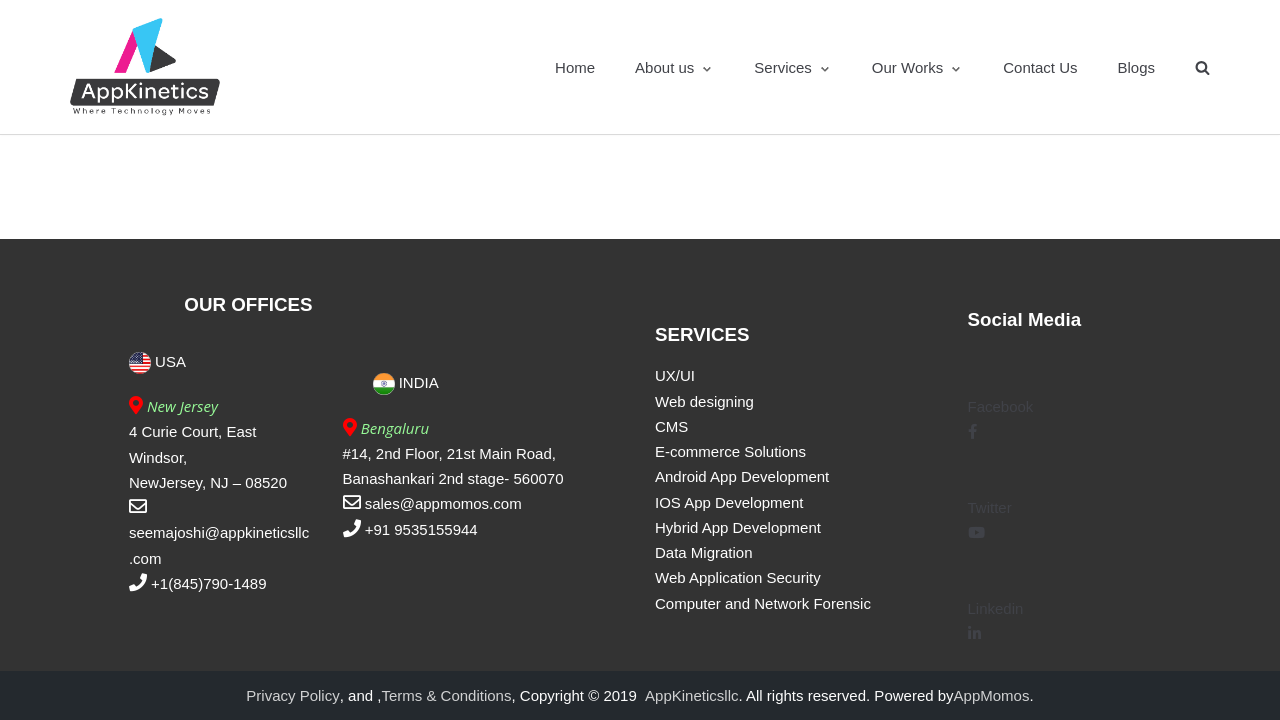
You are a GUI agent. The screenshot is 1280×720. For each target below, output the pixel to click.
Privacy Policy (292, 695)
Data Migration (704, 552)
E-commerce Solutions (730, 451)
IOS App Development (729, 502)
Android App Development (742, 476)
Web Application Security (738, 577)
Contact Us (1040, 67)
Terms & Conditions (446, 695)
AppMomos (992, 695)
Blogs (1136, 67)
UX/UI (675, 375)
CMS (671, 426)
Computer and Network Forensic (763, 603)
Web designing (704, 401)
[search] (1202, 67)
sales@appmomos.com (443, 503)
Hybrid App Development (738, 527)
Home (575, 67)
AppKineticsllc (691, 695)
